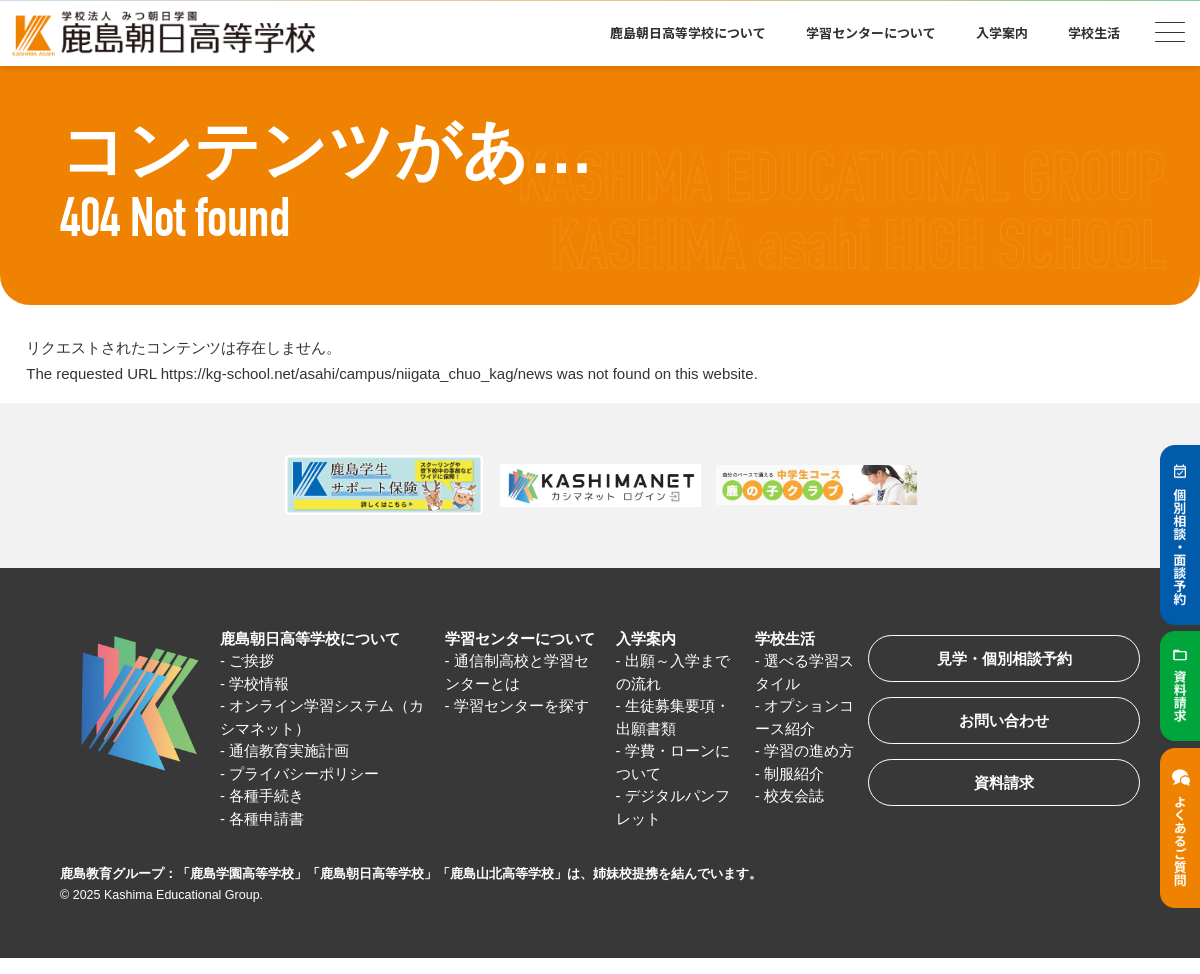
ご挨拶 (251, 660)
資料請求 (1004, 782)
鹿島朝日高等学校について (688, 32)
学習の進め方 (809, 750)
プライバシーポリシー (304, 773)
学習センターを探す (521, 705)
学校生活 (1094, 32)
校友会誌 (794, 795)
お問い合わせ (1004, 720)
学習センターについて (871, 32)
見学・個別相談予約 (1004, 658)
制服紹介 (794, 773)
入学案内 (1002, 32)
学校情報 (259, 683)
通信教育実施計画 (289, 750)
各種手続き (266, 795)
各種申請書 (266, 818)
